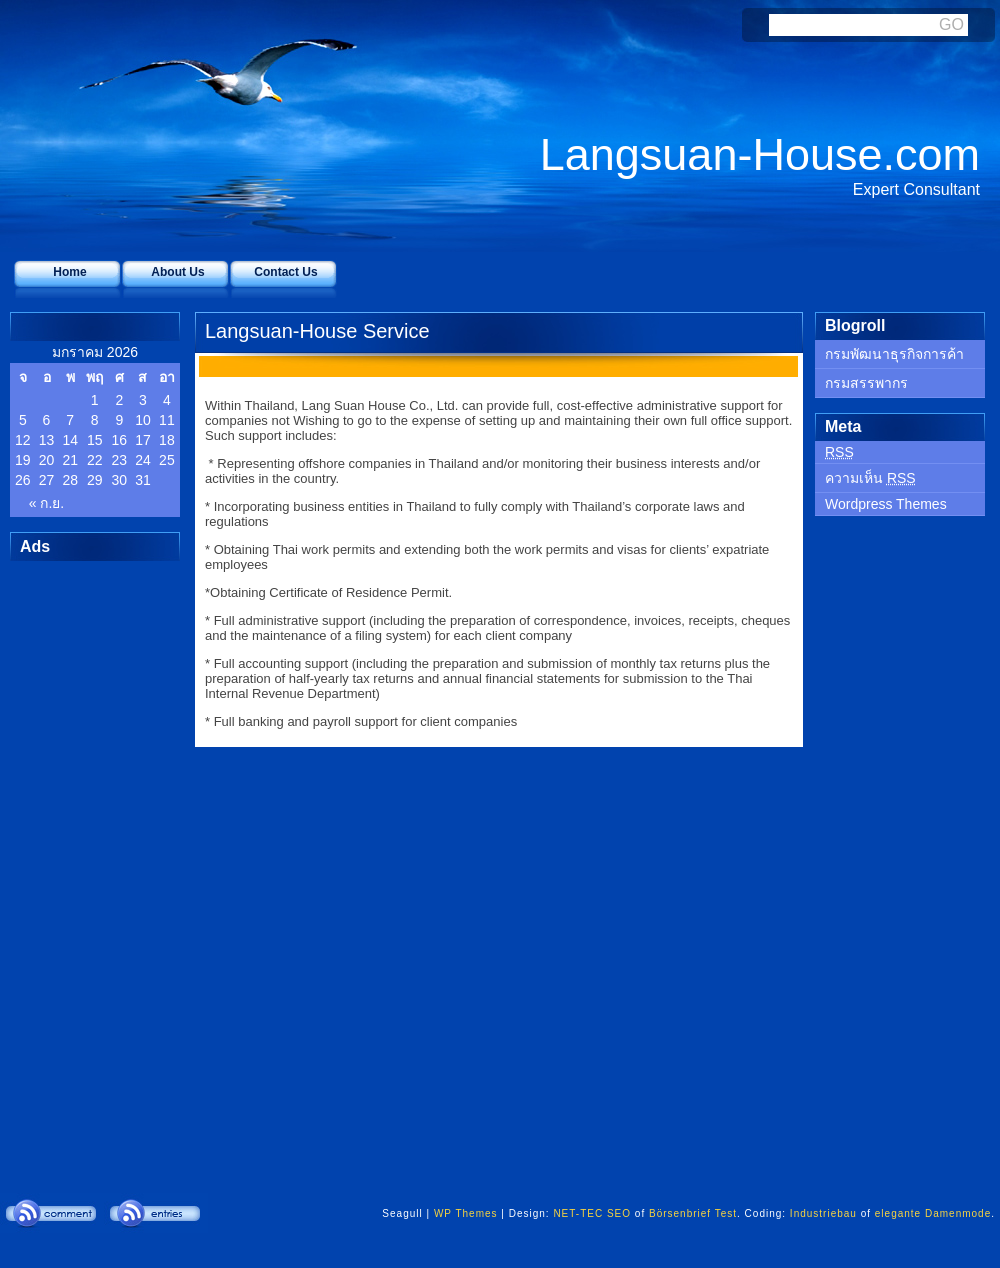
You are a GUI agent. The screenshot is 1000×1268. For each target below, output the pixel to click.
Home (69, 272)
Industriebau (823, 1213)
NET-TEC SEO (592, 1213)
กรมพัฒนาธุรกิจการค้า (894, 354)
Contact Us (285, 272)
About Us (177, 272)
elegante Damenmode (933, 1213)
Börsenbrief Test (693, 1213)
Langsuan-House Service (317, 331)
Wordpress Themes (886, 504)
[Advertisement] (90, 861)
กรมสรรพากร (866, 383)
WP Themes (466, 1213)
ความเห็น (870, 478)
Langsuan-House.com (760, 154)
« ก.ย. (46, 503)
